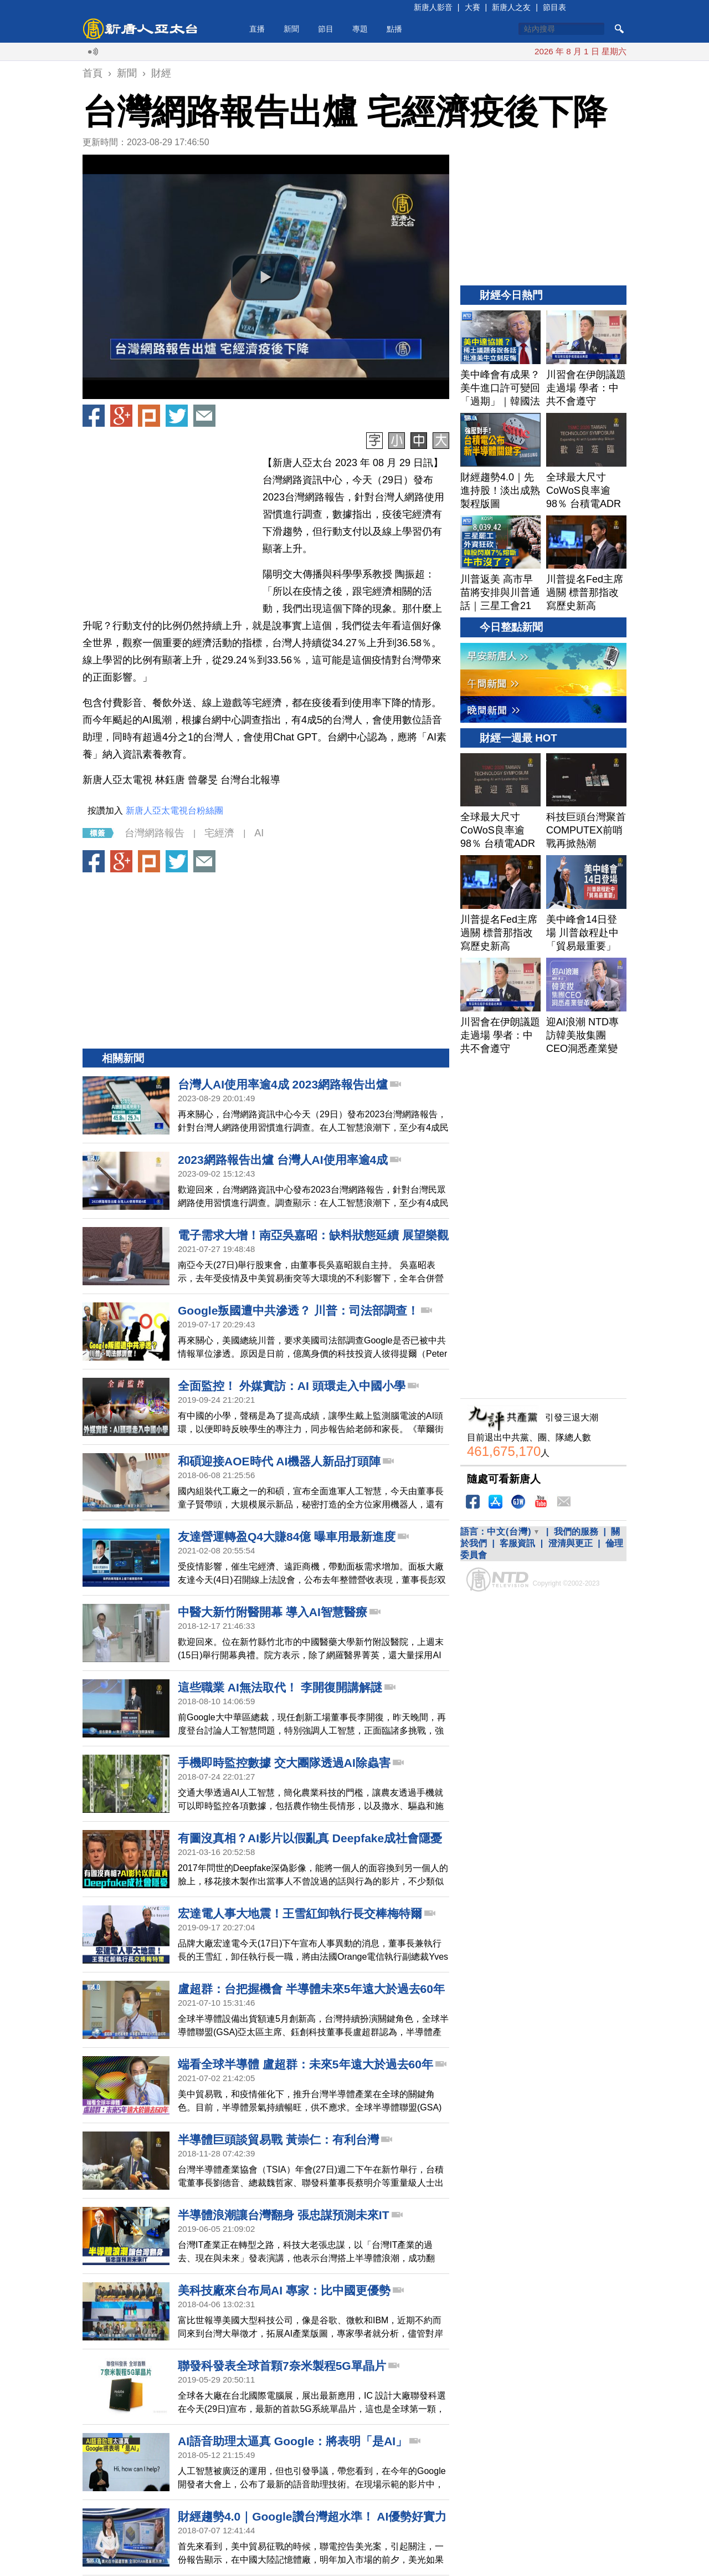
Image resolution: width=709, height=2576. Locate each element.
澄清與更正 (570, 1543)
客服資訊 (517, 1543)
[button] (266, 277)
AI (259, 833)
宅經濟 (219, 833)
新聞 (291, 28)
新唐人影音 (433, 7)
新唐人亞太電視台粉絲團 (174, 810)
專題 (360, 28)
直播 (257, 28)
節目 (325, 28)
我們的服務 (576, 1531)
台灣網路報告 (154, 833)
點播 (394, 28)
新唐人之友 (511, 7)
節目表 (554, 7)
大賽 (472, 7)
